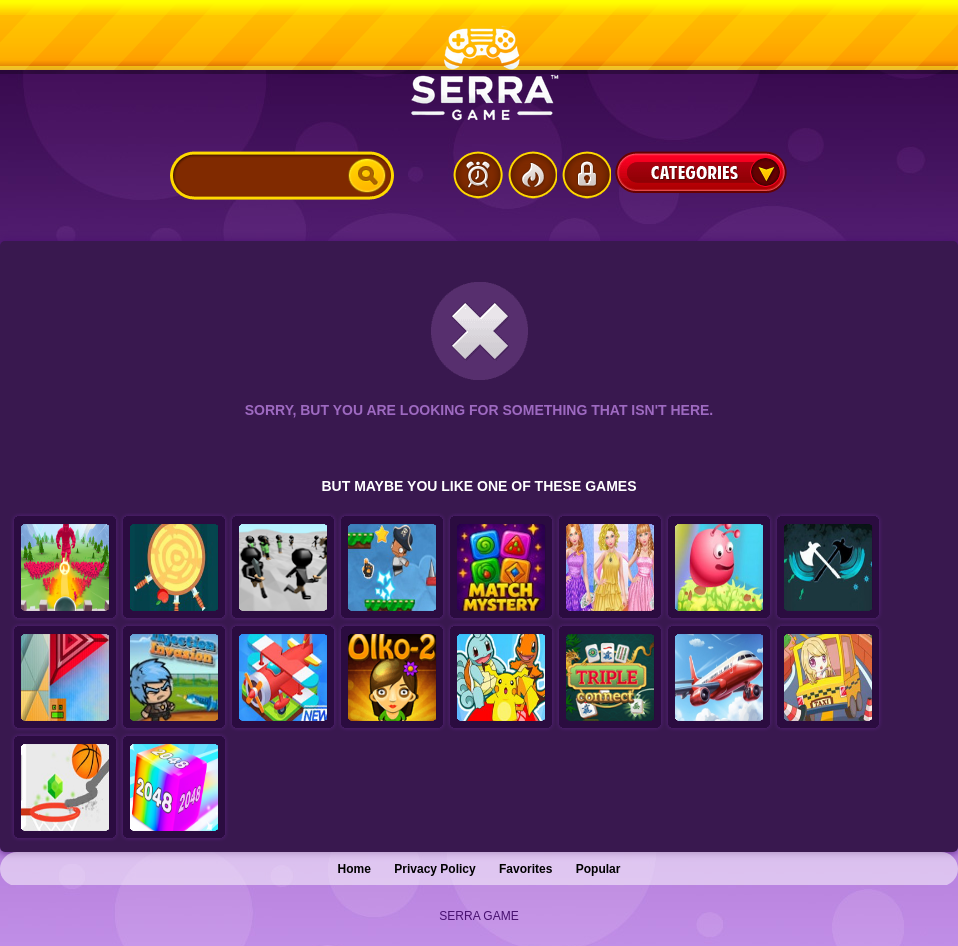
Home (354, 869)
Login (586, 175)
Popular (598, 869)
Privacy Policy (434, 869)
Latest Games (478, 175)
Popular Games (532, 175)
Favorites (525, 869)
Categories (701, 172)
